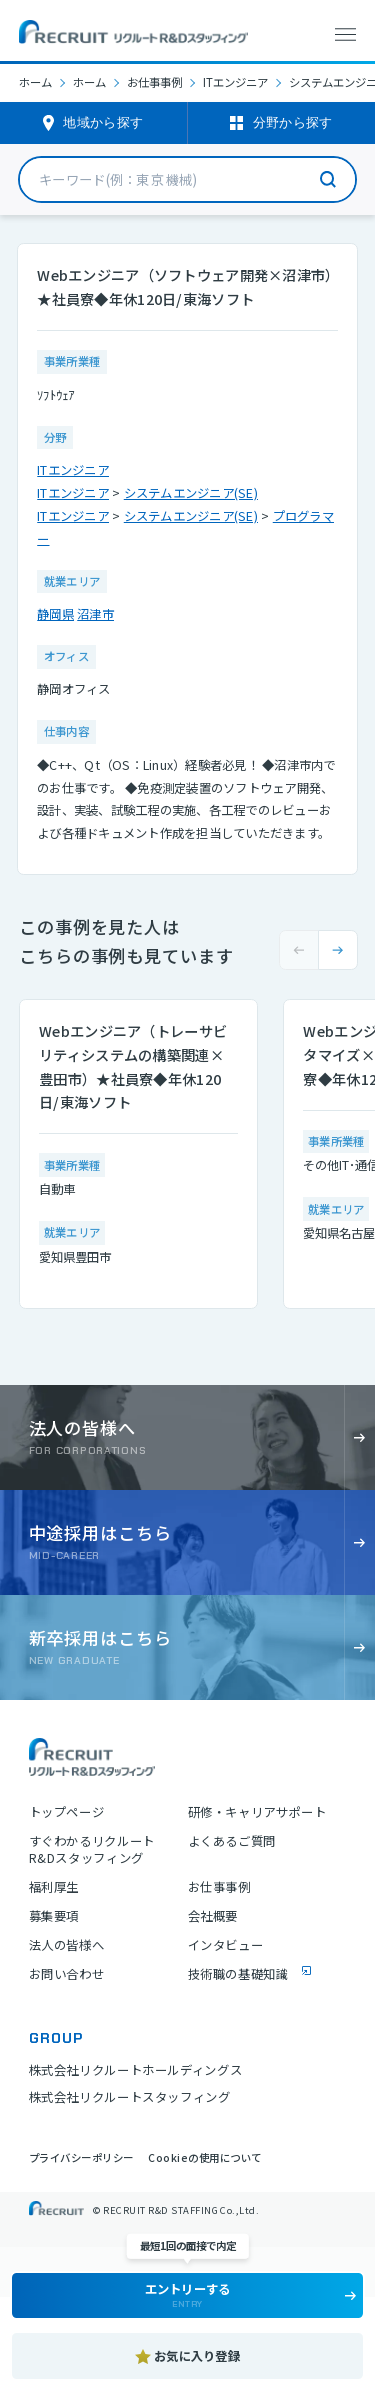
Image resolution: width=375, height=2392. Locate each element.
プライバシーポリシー (81, 2157)
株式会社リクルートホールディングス (136, 2070)
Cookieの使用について (205, 2157)
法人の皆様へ (67, 1945)
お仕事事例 (154, 82)
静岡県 (55, 614)
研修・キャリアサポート (257, 1812)
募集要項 (54, 1916)
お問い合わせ (67, 1974)
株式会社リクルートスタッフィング (130, 2097)
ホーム (35, 82)
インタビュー (226, 1945)
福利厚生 (54, 1887)
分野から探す (293, 122)
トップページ (67, 1812)
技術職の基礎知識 (238, 1974)
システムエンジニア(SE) (191, 493)
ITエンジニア (235, 82)
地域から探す (103, 122)
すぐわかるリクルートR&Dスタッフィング (92, 1850)
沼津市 (95, 614)
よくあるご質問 (232, 1841)
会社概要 (213, 1916)
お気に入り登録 (197, 2356)
